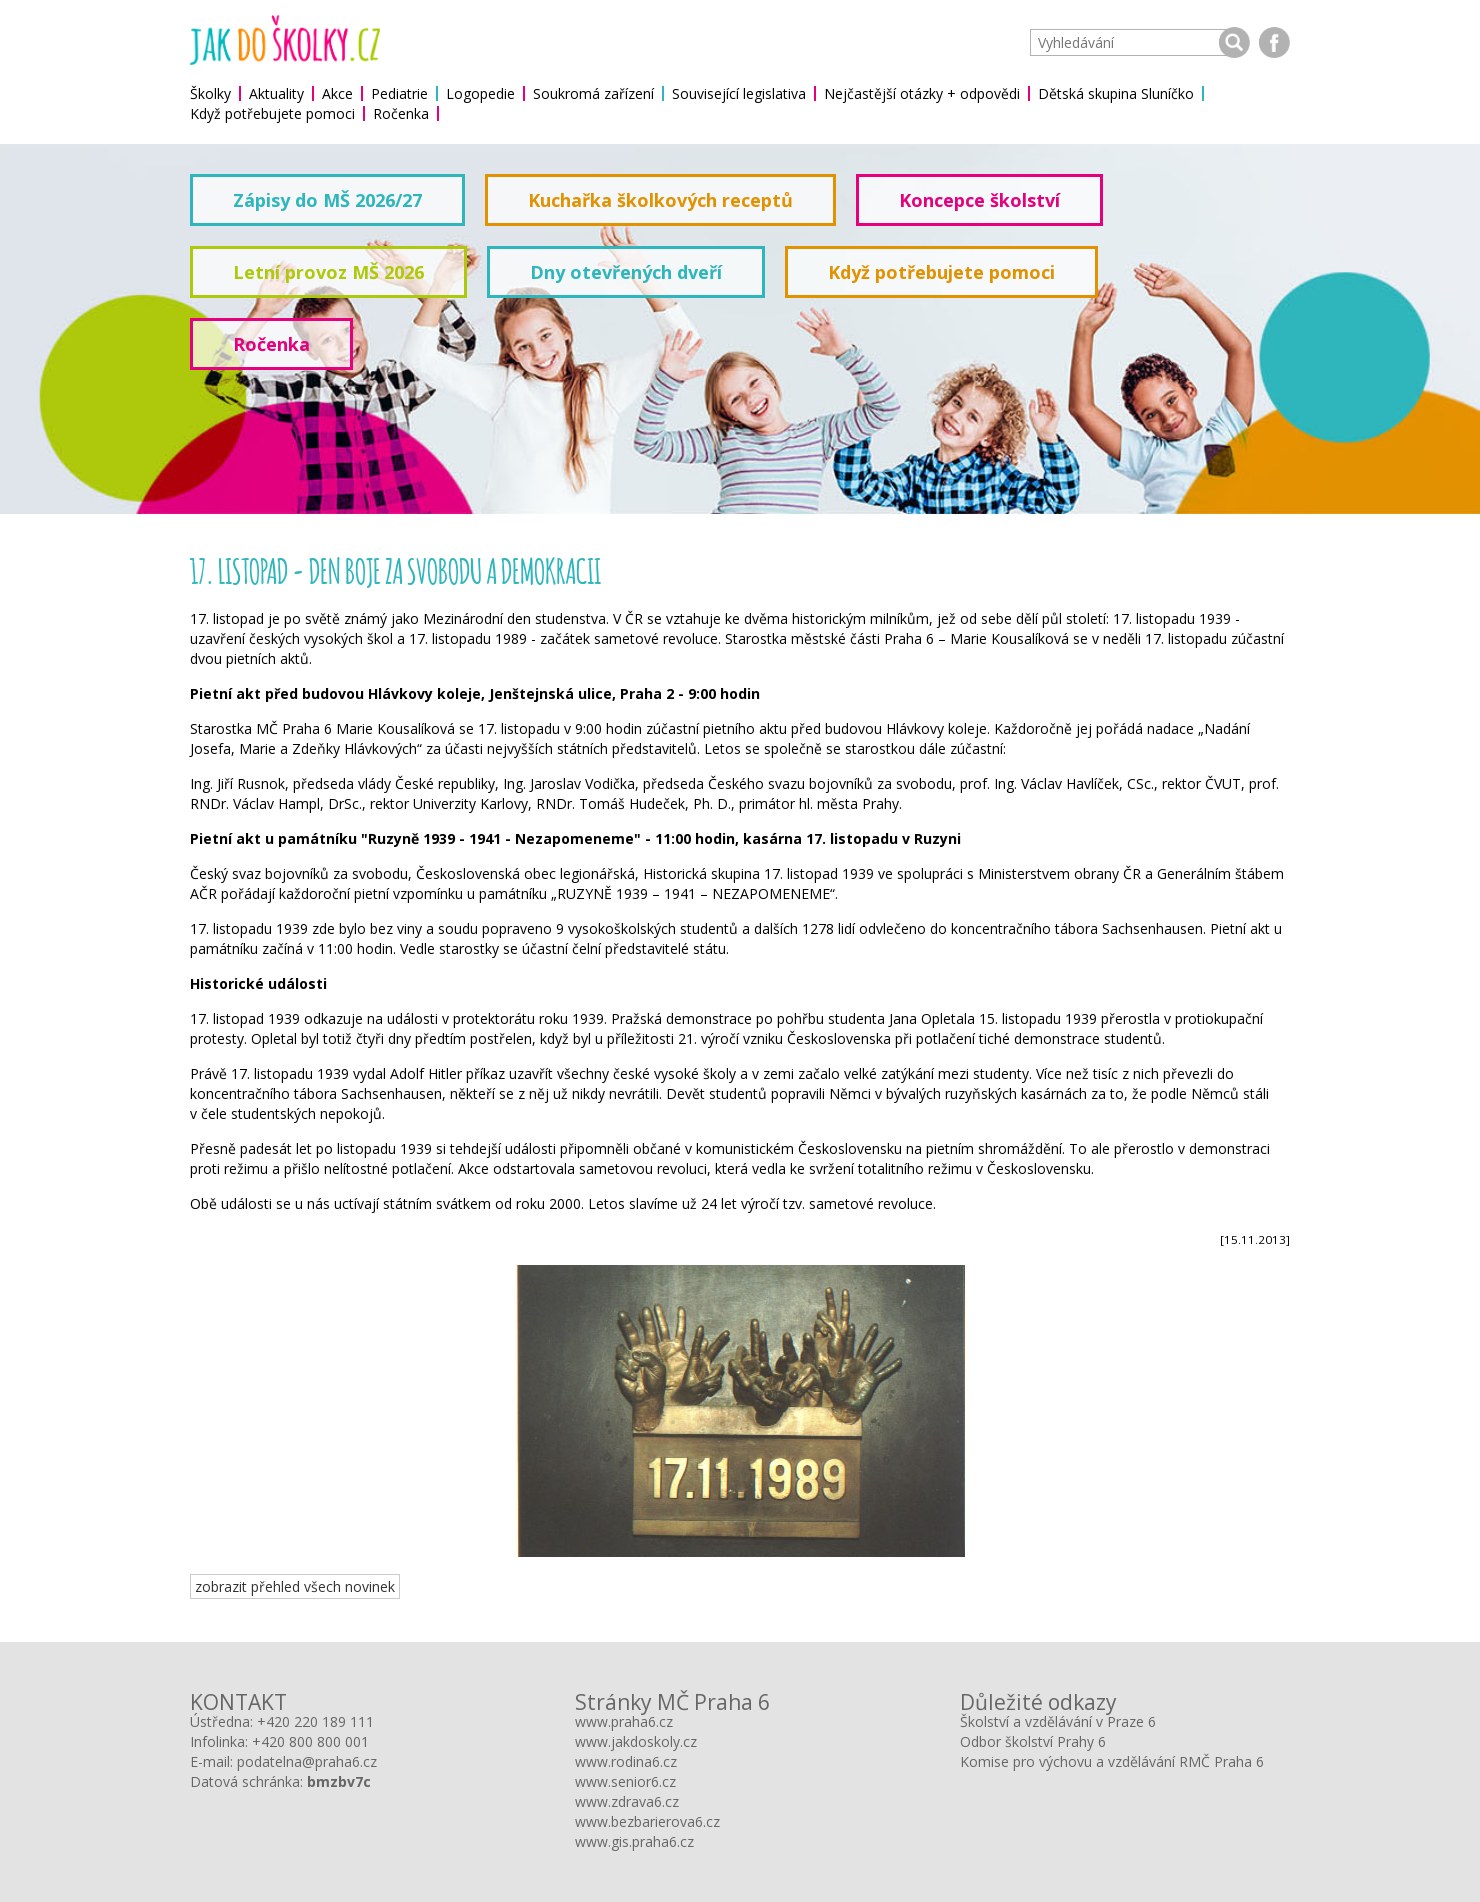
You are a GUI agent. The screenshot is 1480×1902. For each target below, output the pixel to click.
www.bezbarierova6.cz (647, 1821)
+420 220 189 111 (315, 1721)
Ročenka (401, 113)
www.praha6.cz (624, 1721)
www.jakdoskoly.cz (636, 1741)
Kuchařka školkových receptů (660, 200)
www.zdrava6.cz (627, 1801)
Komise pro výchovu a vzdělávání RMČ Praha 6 (1112, 1761)
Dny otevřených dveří (626, 272)
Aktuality (276, 93)
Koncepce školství (979, 200)
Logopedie (480, 93)
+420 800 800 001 (310, 1741)
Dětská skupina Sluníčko (1116, 93)
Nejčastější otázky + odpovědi (922, 93)
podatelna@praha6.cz (307, 1761)
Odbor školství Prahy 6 (1033, 1741)
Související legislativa (739, 93)
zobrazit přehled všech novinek (295, 1586)
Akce (337, 93)
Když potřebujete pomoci (272, 113)
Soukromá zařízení (593, 93)
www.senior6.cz (625, 1781)
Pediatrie (399, 93)
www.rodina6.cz (626, 1761)
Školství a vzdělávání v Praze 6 (1058, 1721)
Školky (210, 93)
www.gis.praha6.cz (634, 1841)
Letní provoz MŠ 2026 (328, 272)
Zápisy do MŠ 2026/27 (327, 200)
